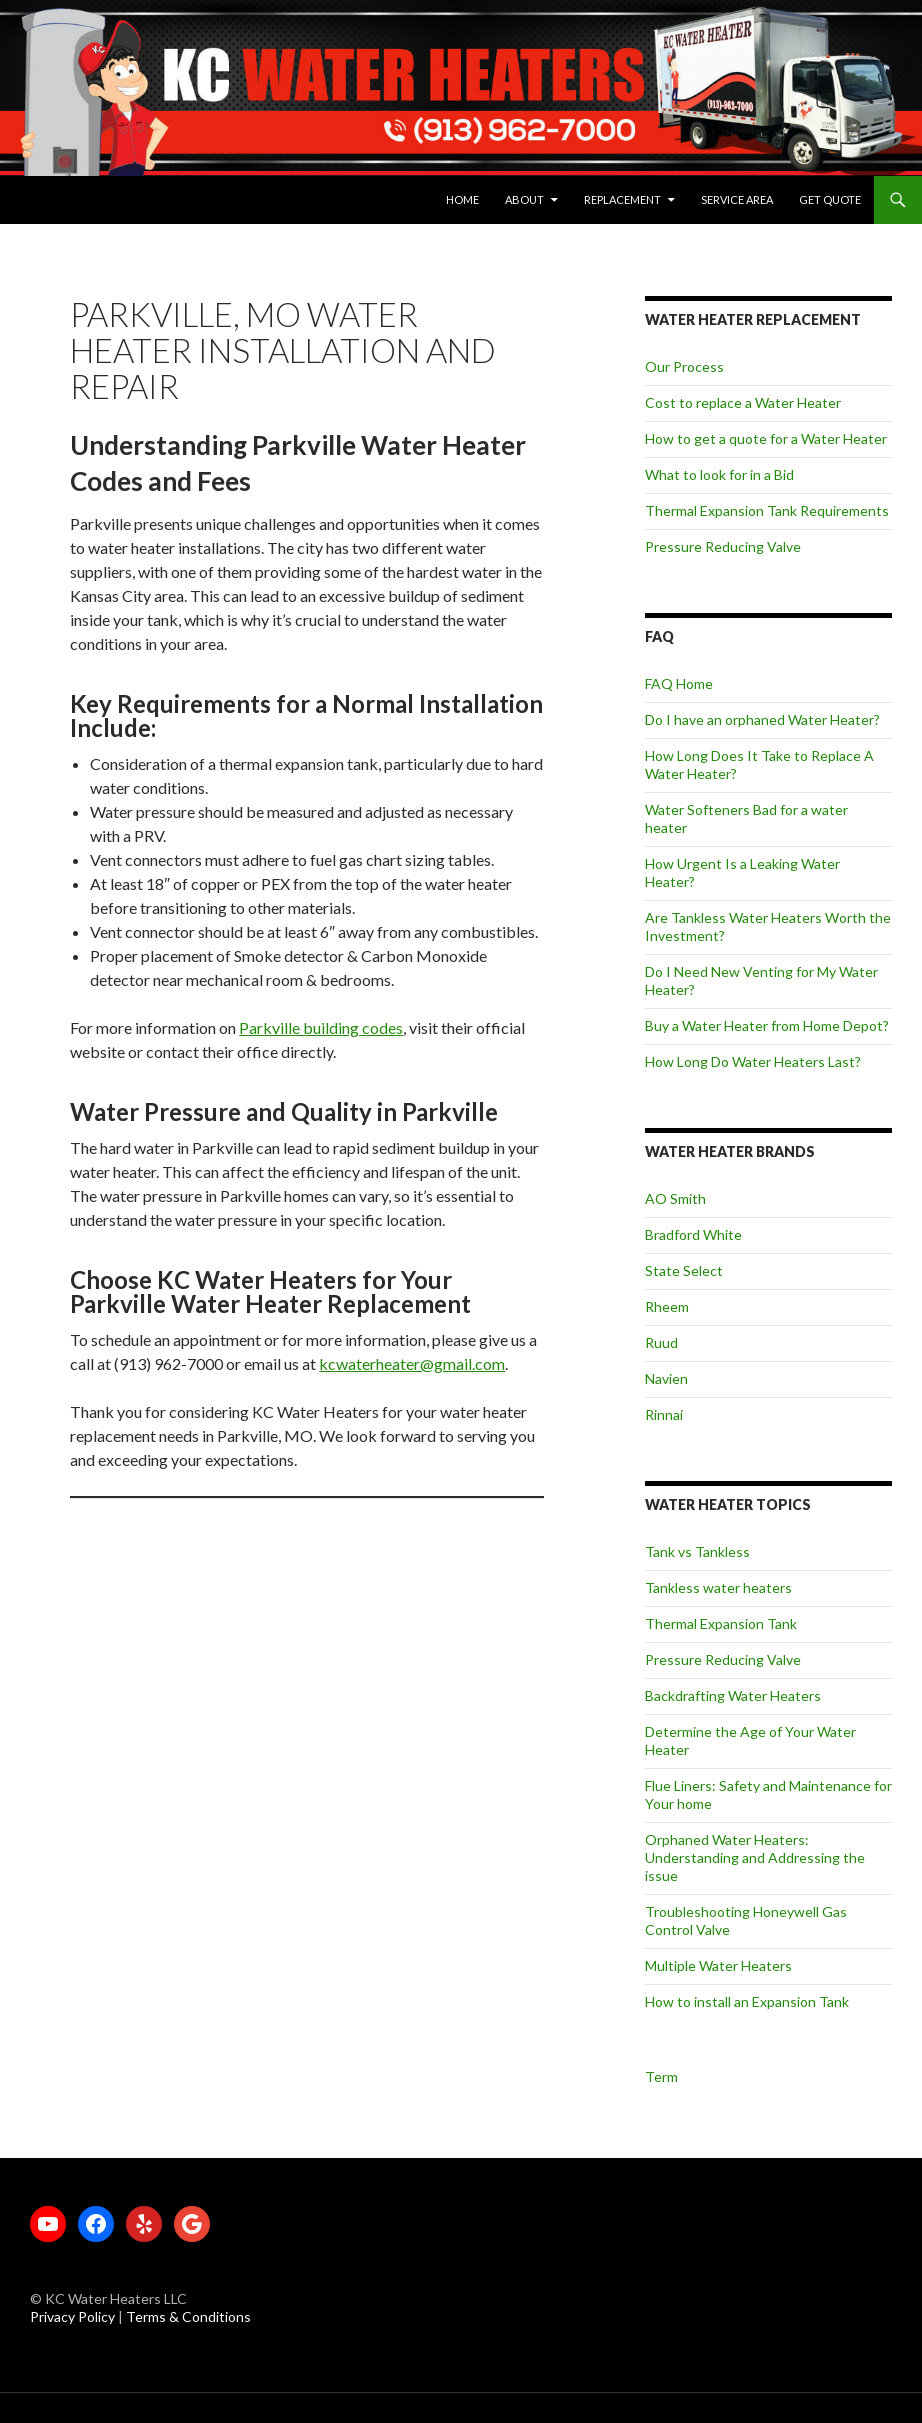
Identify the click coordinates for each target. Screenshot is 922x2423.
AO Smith (675, 1198)
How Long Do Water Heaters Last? (753, 1061)
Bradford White (693, 1234)
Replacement (622, 199)
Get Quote (830, 199)
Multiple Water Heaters (718, 1965)
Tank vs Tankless (697, 1551)
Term (661, 2076)
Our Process (684, 366)
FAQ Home (679, 683)
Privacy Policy (74, 2316)
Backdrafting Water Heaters (733, 1695)
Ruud (661, 1342)
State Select (684, 1270)
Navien (666, 1378)
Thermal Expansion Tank (721, 1623)
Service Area (737, 199)
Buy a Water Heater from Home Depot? (767, 1025)
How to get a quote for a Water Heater (766, 438)
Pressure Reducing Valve (723, 546)
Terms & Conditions (188, 2316)
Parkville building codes (321, 1027)
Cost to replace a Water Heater (743, 402)
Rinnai (664, 1414)
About (524, 199)
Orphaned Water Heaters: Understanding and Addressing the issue (755, 1857)
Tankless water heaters (718, 1587)
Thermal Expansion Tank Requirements (767, 510)
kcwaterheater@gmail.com (412, 1363)
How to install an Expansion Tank (747, 2001)
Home (462, 199)
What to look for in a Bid (719, 474)
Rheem (667, 1306)
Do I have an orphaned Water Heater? (762, 719)
